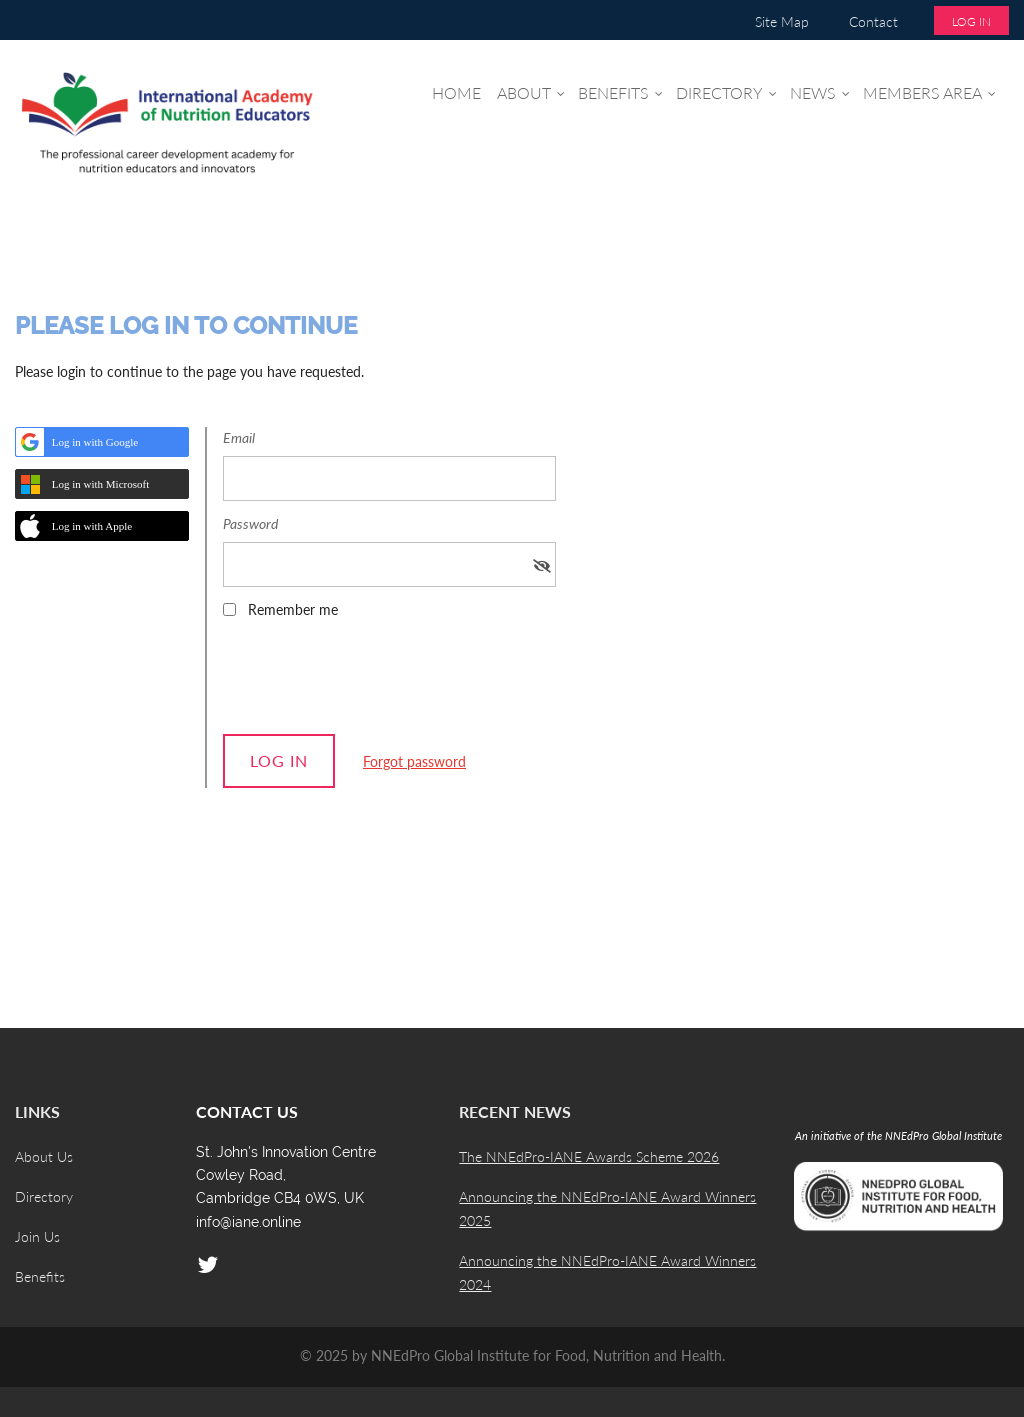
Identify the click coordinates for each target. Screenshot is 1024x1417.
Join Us (37, 1236)
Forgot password (414, 761)
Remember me (293, 609)
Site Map (782, 21)
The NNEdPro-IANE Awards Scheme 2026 (589, 1156)
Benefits (40, 1276)
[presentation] (375, 683)
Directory (44, 1196)
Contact (873, 21)
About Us (44, 1156)
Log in (971, 21)
